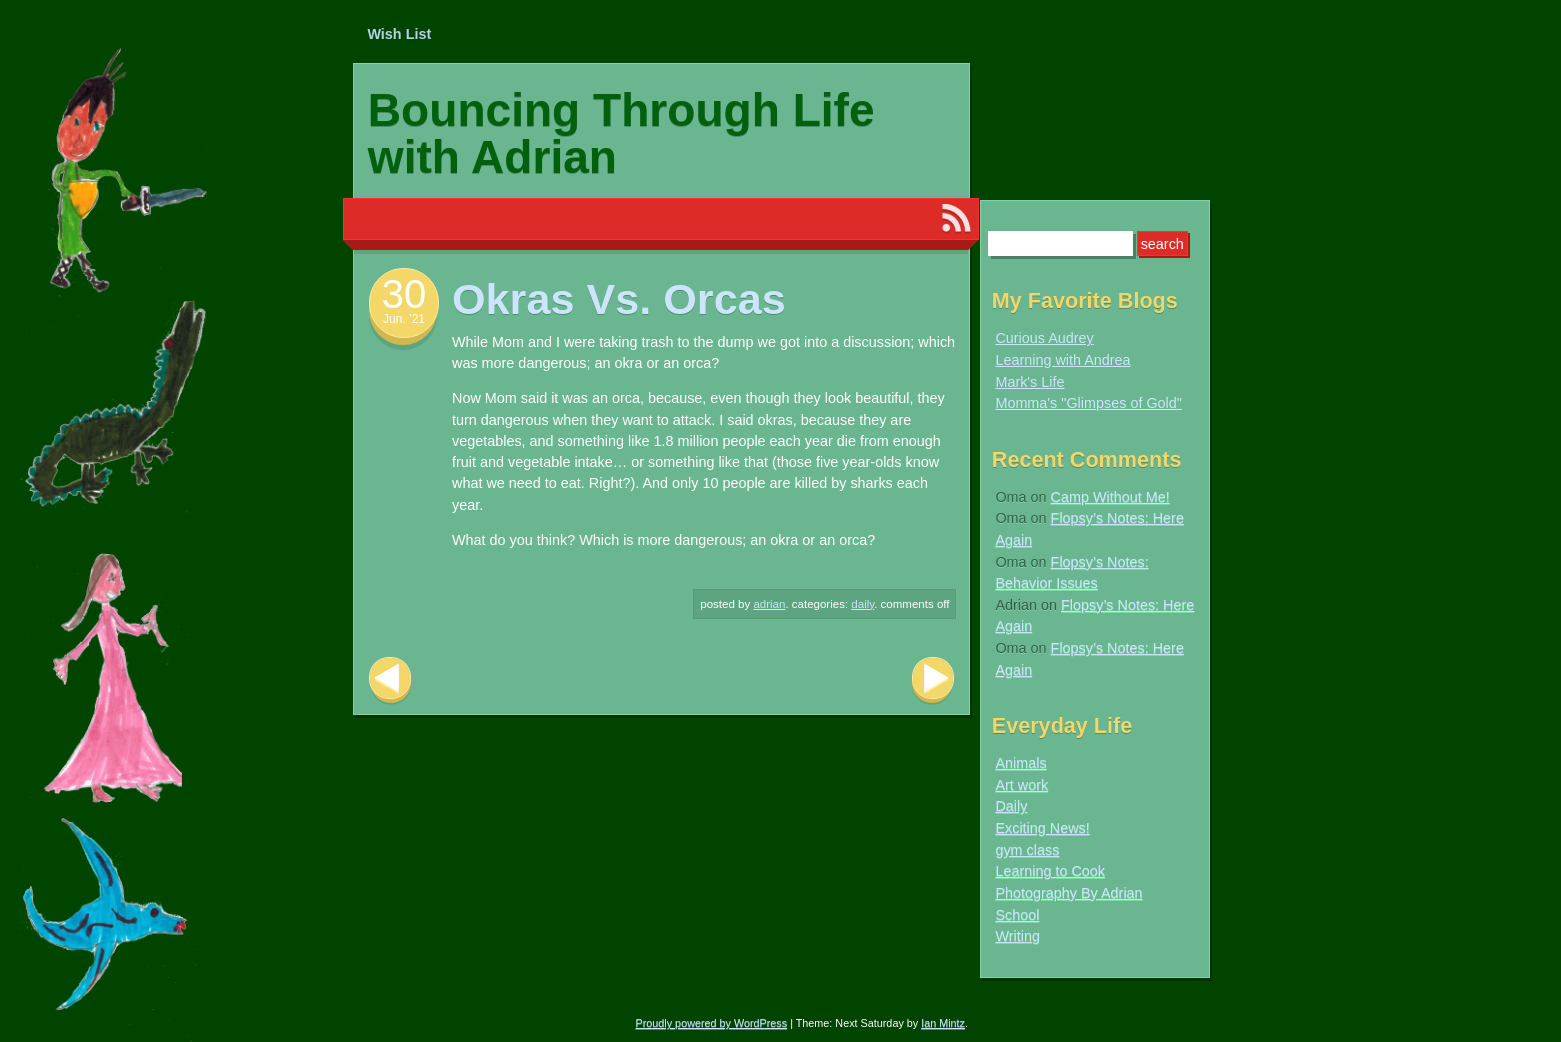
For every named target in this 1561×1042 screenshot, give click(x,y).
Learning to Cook (1050, 871)
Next (933, 680)
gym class (1027, 850)
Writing (1017, 936)
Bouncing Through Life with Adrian (621, 133)
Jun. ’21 (404, 319)
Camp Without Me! (1110, 497)
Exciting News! (1042, 828)
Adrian (769, 604)
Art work (1021, 785)
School (1017, 915)
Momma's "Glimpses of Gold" (1088, 403)
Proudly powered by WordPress (712, 1023)
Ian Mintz (943, 1023)
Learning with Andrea (1062, 360)
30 (404, 294)
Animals (1020, 763)
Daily (862, 604)
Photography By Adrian (1068, 893)
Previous (390, 680)
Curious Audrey (1044, 338)
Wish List (399, 34)
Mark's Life (1029, 382)
